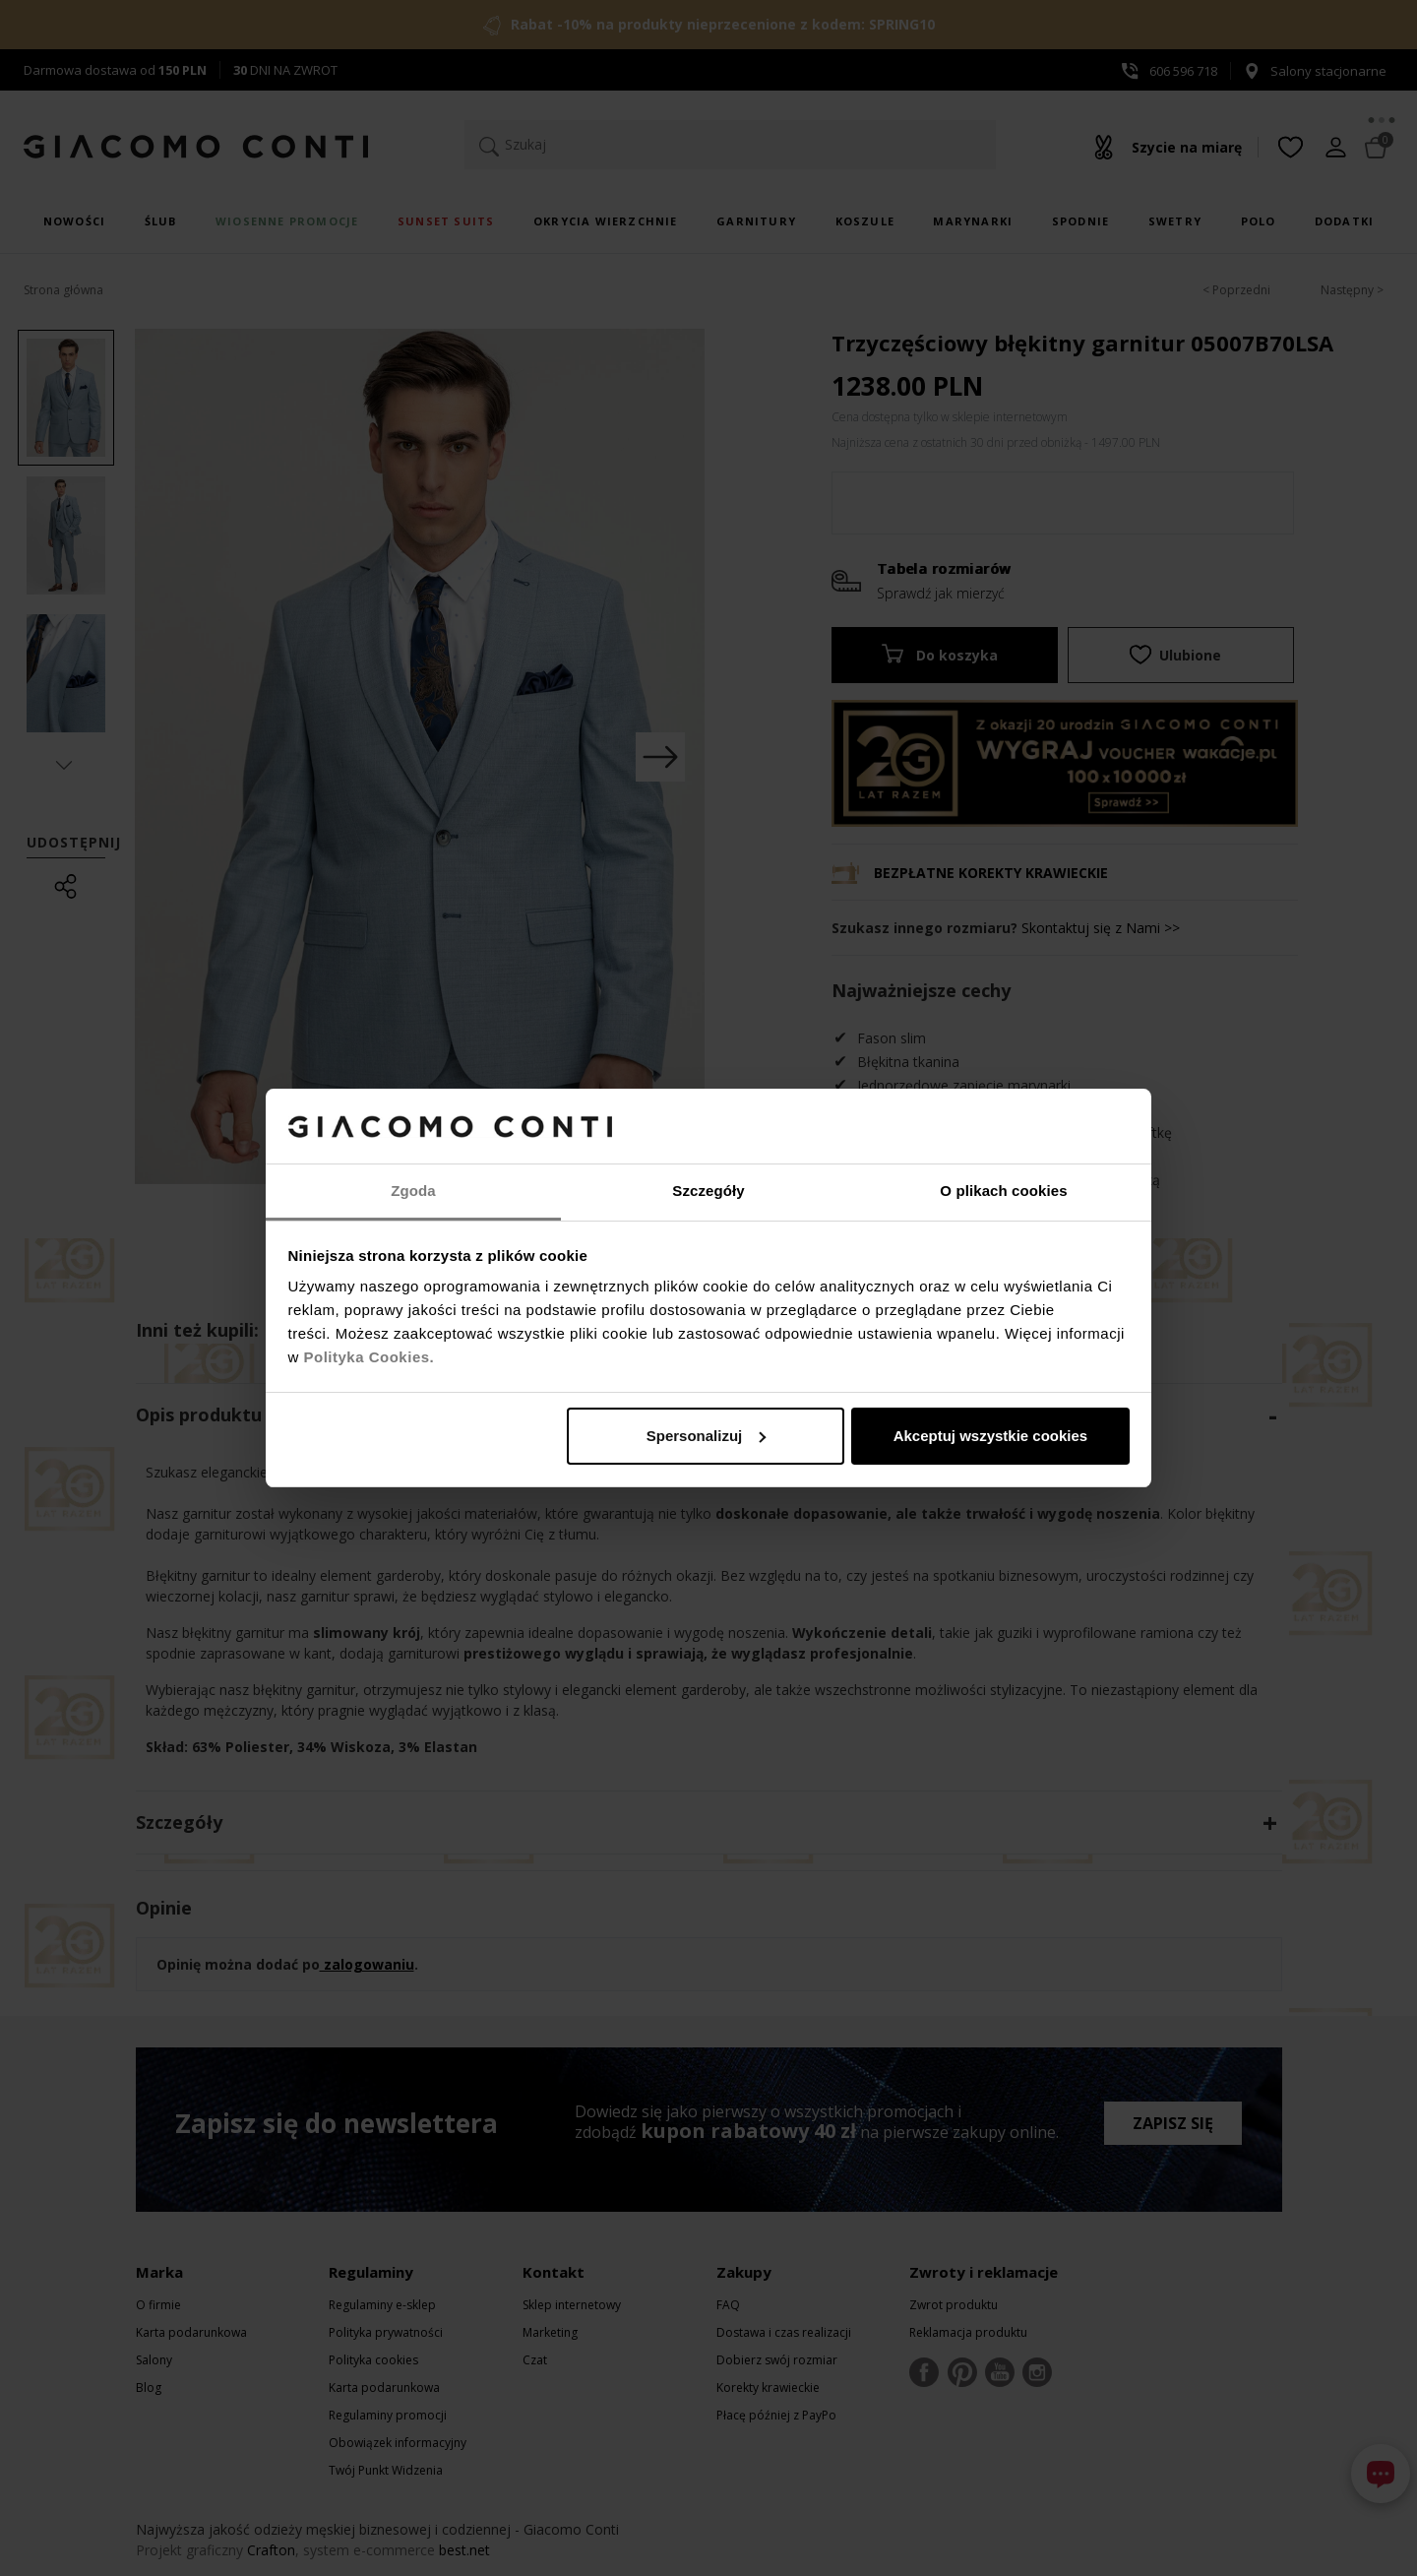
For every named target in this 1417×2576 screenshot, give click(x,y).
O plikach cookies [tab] (1003, 1190)
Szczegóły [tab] (708, 1190)
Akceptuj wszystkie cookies (990, 1435)
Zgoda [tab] (413, 1190)
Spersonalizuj (707, 1435)
